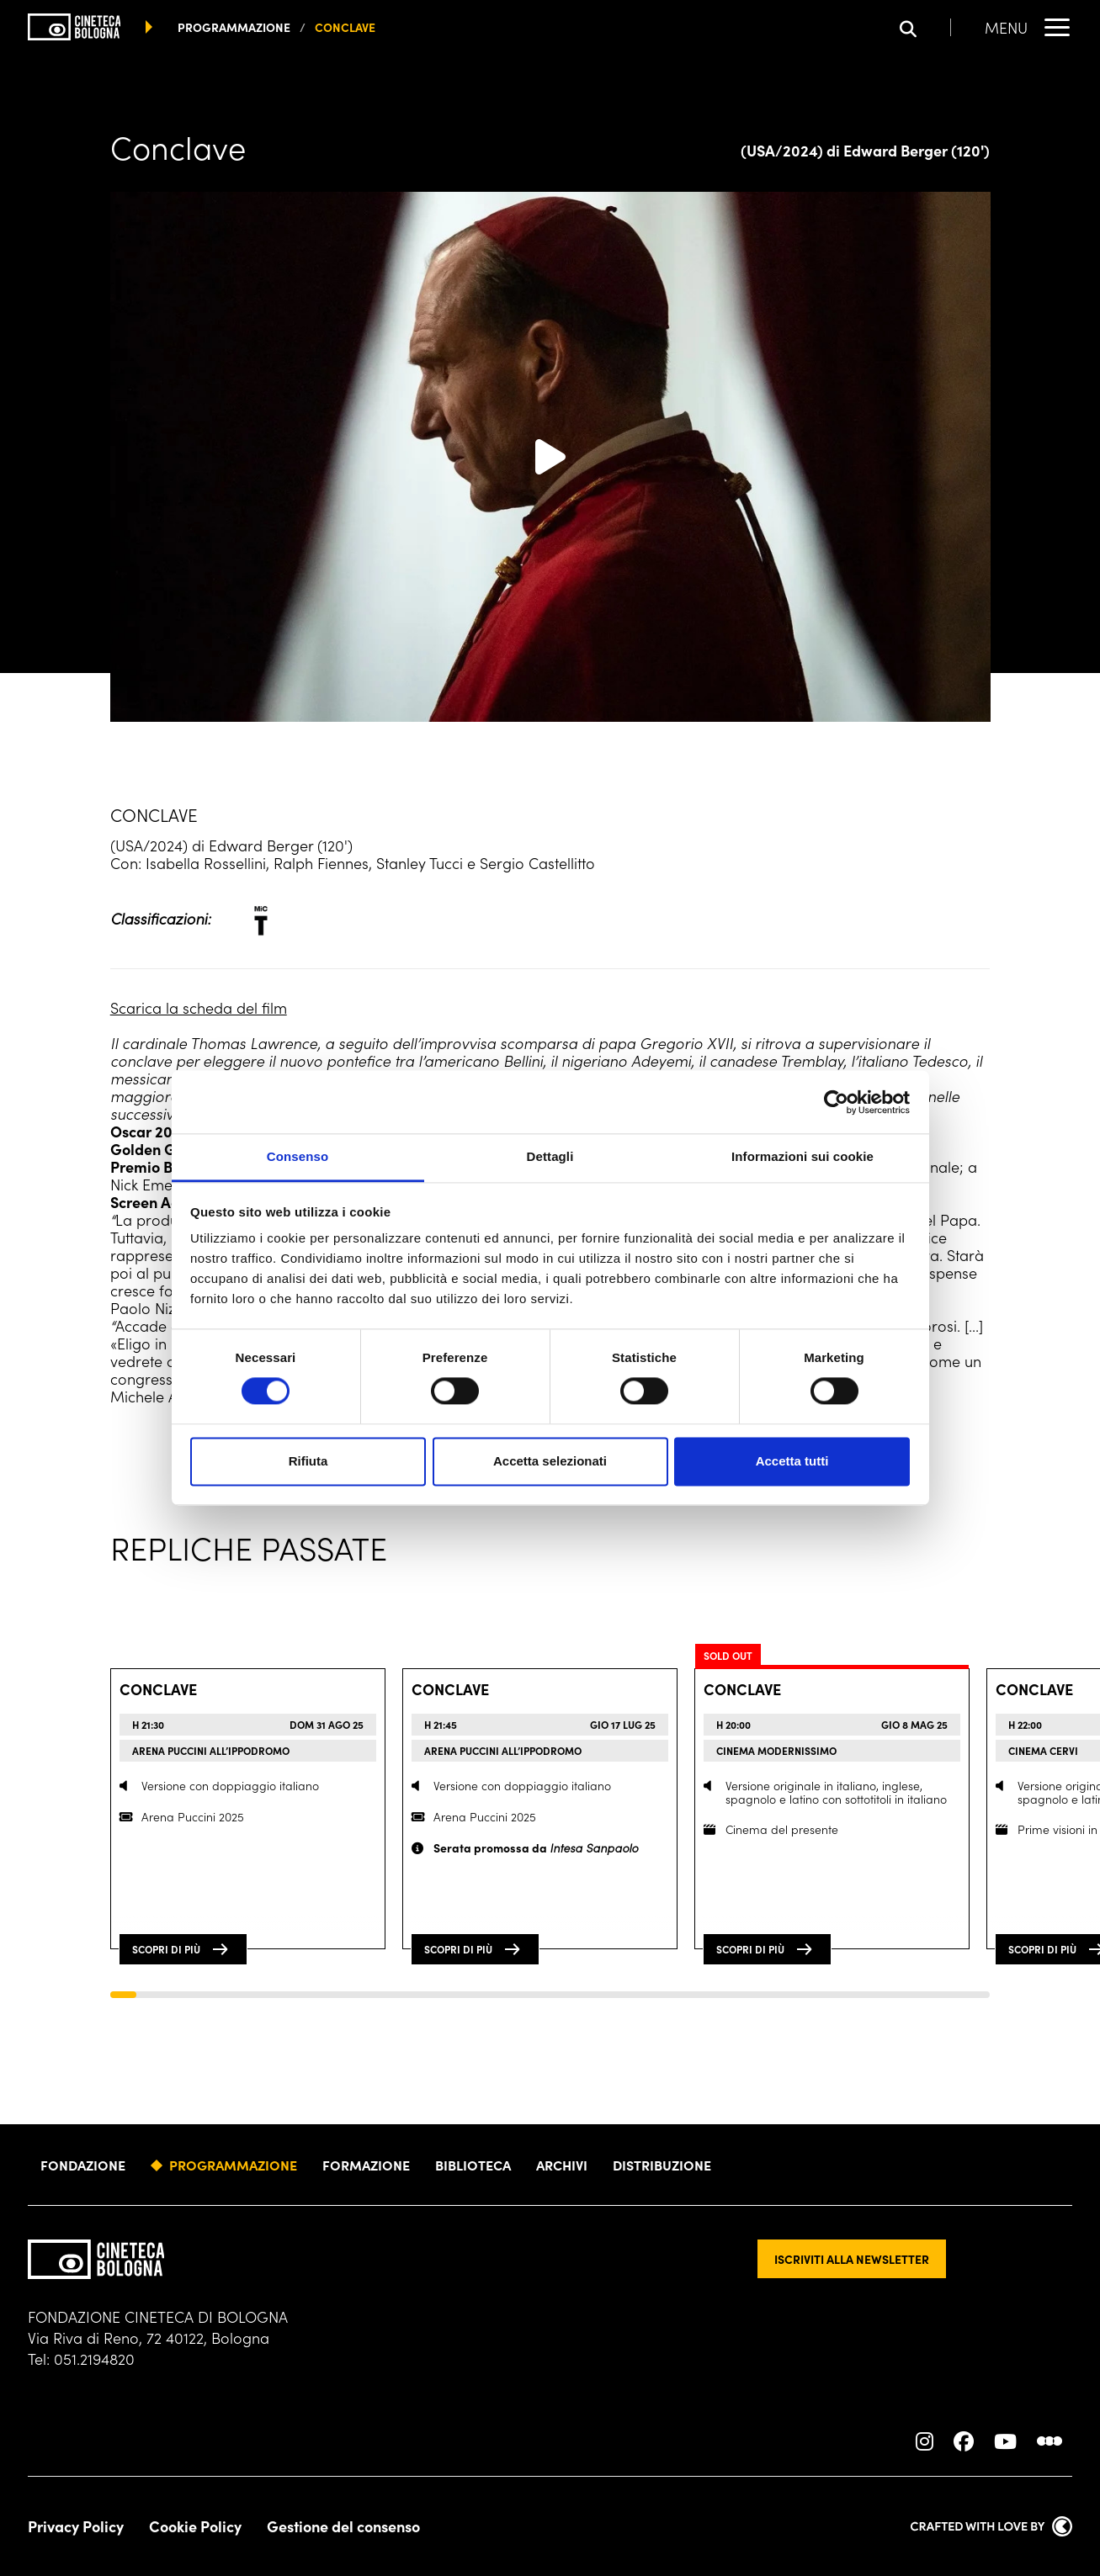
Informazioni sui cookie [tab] (802, 1156)
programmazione (234, 27)
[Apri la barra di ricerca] (925, 27)
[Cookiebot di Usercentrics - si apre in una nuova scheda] (836, 1102)
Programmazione (233, 2164)
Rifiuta (308, 1461)
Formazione (366, 2164)
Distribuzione (662, 2164)
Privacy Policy (76, 2526)
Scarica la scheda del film (198, 1007)
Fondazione (82, 2164)
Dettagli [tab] (550, 1156)
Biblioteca (473, 2164)
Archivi (561, 2164)
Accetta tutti (792, 1461)
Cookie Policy (195, 2526)
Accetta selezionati (550, 1461)
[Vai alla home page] (74, 26)
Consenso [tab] (297, 1156)
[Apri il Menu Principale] (1028, 27)
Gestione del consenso (343, 2526)
